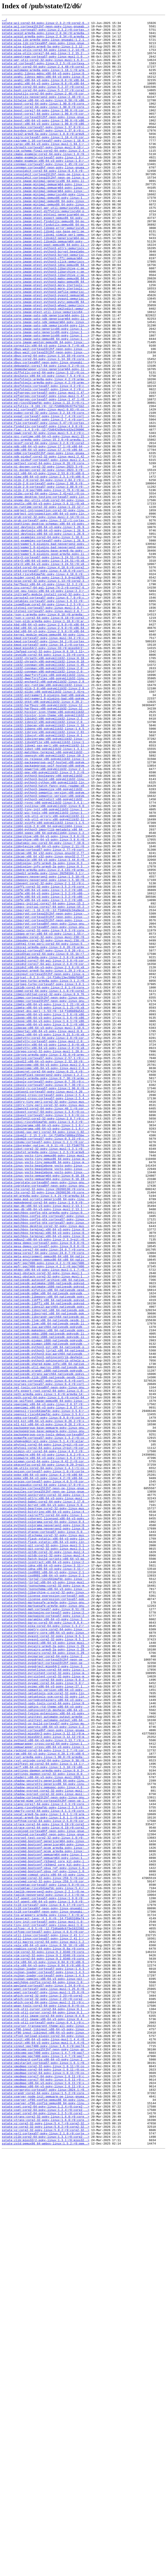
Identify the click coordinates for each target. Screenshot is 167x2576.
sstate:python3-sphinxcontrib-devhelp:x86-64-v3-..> (45, 2049)
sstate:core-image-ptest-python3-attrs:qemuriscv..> (45, 294)
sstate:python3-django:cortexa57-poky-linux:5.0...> (45, 1835)
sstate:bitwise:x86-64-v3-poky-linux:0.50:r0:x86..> (45, 117)
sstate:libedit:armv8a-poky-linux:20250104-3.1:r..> (45, 1044)
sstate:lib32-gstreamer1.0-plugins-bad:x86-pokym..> (45, 831)
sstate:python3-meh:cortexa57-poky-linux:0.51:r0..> (45, 1928)
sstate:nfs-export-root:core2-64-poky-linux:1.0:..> (45, 1665)
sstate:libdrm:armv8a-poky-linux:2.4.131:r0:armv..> (45, 1040)
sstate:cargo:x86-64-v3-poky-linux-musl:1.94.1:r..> (45, 169)
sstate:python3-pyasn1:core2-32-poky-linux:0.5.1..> (45, 1960)
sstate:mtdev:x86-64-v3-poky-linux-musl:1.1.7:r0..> (45, 1520)
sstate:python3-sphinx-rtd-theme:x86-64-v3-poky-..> (45, 2045)
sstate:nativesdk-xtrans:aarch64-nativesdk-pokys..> (45, 1645)
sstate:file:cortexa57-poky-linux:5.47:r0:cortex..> (45, 504)
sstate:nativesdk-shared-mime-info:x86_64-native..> (45, 1633)
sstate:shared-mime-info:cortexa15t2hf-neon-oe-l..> (45, 2157)
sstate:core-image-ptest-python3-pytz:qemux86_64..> (45, 359)
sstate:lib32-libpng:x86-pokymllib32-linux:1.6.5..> (45, 871)
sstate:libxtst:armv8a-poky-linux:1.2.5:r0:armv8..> (45, 1379)
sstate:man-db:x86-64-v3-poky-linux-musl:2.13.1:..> (45, 1444)
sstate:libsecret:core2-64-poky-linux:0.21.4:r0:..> (45, 1282)
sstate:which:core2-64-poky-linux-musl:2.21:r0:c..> (45, 2399)
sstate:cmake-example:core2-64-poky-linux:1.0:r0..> (45, 181)
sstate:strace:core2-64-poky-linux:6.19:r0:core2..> (45, 2186)
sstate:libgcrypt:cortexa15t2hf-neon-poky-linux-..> (45, 1093)
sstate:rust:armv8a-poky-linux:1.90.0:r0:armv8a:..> (45, 2105)
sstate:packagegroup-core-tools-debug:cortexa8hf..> (45, 1718)
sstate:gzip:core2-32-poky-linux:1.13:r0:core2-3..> (45, 694)
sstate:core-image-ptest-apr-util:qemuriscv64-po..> (45, 246)
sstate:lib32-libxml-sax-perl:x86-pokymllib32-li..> (45, 891)
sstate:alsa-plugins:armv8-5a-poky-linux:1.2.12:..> (45, 52)
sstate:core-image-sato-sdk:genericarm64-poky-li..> (45, 375)
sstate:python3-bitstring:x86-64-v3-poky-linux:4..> (45, 1811)
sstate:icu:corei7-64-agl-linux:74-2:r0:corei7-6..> (45, 702)
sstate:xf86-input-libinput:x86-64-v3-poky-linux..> (45, 2432)
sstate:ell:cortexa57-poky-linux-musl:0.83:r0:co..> (45, 488)
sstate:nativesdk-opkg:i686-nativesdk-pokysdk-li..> (45, 1597)
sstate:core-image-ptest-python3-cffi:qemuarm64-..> (45, 306)
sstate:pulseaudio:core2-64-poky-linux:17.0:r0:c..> (45, 1778)
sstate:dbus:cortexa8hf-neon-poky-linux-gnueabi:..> (45, 431)
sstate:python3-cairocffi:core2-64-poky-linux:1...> (45, 1815)
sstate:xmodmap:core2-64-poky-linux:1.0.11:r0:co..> (45, 2480)
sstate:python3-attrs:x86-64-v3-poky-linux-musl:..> (45, 1795)
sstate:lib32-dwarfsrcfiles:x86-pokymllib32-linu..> (45, 807)
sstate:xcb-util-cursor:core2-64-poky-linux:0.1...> (45, 2408)
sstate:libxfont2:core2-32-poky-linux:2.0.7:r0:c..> (45, 1339)
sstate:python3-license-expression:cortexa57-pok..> (45, 1911)
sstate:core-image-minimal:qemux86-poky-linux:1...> (45, 234)
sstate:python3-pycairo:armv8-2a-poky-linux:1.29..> (45, 1972)
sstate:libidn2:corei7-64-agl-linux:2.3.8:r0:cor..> (45, 1149)
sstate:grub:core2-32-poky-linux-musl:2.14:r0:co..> (45, 617)
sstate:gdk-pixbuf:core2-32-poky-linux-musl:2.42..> (45, 544)
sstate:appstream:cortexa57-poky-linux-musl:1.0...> (45, 65)
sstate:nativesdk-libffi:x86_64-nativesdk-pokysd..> (45, 1557)
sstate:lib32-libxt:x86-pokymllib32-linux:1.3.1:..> (45, 895)
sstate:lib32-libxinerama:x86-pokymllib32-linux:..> (45, 883)
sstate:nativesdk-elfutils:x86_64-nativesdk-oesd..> (45, 1545)
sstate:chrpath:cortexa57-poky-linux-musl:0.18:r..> (45, 173)
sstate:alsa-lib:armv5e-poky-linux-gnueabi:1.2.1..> (45, 44)
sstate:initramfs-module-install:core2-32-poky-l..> (45, 710)
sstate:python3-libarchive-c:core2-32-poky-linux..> (45, 1907)
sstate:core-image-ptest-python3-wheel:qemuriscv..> (45, 363)
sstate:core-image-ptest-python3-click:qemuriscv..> (45, 311)
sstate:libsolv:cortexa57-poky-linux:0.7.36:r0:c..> (45, 1299)
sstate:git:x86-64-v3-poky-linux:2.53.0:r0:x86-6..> (45, 565)
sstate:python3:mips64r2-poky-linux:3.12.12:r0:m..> (45, 2077)
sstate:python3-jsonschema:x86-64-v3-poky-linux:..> (45, 1903)
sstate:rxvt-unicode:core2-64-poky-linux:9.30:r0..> (45, 2109)
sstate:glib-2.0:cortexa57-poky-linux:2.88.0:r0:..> (45, 577)
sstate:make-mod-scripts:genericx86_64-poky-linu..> (45, 1436)
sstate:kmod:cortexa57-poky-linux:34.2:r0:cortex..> (45, 766)
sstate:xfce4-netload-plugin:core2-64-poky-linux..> (45, 2440)
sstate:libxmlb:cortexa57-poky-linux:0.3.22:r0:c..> (45, 1363)
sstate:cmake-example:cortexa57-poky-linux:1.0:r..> (45, 185)
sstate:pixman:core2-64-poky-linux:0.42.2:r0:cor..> (45, 1750)
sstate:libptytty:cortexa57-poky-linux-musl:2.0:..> (45, 1246)
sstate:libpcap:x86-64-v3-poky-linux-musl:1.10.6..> (45, 1230)
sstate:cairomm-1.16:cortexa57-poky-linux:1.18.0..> (45, 165)
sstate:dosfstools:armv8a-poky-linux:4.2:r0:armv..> (45, 452)
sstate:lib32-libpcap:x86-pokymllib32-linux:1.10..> (45, 867)
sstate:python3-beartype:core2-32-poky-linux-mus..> (45, 1807)
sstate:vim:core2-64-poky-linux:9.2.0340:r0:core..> (45, 2347)
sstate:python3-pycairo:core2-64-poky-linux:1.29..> (45, 1980)
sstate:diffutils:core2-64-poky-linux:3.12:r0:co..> (45, 444)
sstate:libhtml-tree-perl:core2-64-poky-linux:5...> (45, 1129)
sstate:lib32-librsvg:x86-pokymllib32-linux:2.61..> (45, 875)
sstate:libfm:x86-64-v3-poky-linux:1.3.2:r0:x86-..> (45, 1065)
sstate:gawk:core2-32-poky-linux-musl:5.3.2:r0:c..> (45, 516)
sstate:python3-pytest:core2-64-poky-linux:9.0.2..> (45, 2012)
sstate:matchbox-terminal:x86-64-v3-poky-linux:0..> (45, 1472)
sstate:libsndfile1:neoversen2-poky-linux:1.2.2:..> (45, 1286)
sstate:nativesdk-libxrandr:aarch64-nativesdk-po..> (45, 1577)
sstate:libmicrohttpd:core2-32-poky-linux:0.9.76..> (45, 1190)
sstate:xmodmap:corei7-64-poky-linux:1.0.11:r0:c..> (45, 2488)
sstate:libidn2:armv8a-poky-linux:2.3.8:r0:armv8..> (45, 1145)
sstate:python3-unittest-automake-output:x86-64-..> (45, 2061)
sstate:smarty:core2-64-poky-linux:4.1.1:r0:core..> (45, 2170)
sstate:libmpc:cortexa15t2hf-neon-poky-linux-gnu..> (45, 1194)
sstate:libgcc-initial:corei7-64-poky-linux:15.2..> (45, 1081)
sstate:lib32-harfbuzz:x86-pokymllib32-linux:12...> (45, 843)
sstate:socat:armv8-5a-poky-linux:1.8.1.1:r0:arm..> (45, 2174)
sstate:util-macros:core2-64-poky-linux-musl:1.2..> (45, 2327)
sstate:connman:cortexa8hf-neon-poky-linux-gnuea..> (45, 198)
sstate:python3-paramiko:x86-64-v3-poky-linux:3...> (45, 1940)
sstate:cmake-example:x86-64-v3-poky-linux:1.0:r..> (45, 190)
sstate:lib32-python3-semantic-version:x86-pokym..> (45, 948)
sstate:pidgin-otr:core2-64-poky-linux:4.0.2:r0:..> (45, 1738)
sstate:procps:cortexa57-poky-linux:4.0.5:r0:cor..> (45, 1774)
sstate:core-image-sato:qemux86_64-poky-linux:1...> (45, 403)
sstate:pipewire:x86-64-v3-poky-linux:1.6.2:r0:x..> (45, 1742)
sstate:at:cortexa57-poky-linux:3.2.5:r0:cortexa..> (45, 73)
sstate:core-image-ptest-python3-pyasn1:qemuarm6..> (45, 351)
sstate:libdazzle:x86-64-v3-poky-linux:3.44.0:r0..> (45, 1028)
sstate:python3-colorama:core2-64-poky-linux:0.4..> (45, 1823)
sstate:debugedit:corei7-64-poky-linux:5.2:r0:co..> (45, 436)
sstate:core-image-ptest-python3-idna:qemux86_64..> (45, 315)
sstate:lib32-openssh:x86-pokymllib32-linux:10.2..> (45, 903)
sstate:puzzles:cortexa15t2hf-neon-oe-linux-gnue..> (45, 1782)
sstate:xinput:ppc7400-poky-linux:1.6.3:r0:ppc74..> (45, 2452)
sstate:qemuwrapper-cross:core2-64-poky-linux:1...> (45, 2089)
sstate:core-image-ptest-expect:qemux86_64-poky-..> (45, 258)
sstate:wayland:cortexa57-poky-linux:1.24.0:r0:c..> (45, 2379)
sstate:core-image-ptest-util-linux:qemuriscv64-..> (45, 371)
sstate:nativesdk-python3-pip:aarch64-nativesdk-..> (45, 1621)
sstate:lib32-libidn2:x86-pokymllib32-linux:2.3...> (45, 859)
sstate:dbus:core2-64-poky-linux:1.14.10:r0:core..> (45, 423)
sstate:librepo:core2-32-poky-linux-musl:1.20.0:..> (45, 1258)
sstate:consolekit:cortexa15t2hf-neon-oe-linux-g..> (45, 206)
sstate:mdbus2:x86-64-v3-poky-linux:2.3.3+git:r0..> (45, 1484)
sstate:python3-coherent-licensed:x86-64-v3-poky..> (45, 1819)
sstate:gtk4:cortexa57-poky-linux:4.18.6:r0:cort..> (45, 682)
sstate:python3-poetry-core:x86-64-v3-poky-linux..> (45, 1956)
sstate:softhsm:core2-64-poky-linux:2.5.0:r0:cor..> (45, 2182)
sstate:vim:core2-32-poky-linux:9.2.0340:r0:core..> (45, 2339)
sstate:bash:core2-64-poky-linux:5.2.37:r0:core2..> (45, 101)
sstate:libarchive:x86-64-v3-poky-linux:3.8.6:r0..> (45, 1000)
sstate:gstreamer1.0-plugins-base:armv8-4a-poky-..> (45, 657)
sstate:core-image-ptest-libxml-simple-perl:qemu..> (45, 278)
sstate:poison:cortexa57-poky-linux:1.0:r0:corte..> (45, 1762)
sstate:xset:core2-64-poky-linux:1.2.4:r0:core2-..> (45, 2524)
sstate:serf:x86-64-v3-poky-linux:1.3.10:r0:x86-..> (45, 2117)
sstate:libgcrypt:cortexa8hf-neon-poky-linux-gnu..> (45, 1105)
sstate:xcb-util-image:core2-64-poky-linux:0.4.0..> (45, 2416)
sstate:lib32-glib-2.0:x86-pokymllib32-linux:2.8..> (45, 823)
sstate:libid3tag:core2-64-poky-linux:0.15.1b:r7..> (45, 1141)
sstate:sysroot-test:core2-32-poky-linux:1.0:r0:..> (45, 2202)
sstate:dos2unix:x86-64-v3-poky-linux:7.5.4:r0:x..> (45, 448)
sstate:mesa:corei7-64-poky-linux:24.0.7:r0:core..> (45, 1496)
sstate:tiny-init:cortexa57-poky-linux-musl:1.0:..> (45, 2303)
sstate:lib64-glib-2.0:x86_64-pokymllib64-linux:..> (45, 988)
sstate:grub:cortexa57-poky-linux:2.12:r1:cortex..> (45, 621)
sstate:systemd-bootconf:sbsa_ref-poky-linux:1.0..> (45, 2238)
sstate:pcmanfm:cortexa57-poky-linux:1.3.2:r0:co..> (45, 1722)
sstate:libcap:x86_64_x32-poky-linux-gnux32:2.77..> (45, 1020)
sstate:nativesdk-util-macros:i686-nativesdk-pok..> (45, 1637)
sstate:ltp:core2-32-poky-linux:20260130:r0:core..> (45, 1424)
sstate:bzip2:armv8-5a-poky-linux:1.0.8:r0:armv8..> (45, 157)
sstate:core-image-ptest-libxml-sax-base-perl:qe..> (45, 274)
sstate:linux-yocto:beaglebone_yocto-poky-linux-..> (45, 1395)
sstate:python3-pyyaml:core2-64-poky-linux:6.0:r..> (45, 2016)
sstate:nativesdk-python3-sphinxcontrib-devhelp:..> (45, 1625)
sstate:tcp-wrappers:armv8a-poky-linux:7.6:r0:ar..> (45, 2295)
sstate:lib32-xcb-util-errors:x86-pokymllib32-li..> (45, 976)
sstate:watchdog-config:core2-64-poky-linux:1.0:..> (45, 2375)
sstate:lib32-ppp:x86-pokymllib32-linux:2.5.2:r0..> (45, 923)
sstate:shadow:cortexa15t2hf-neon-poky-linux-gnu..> (45, 2153)
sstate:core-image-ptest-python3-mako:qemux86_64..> (45, 331)
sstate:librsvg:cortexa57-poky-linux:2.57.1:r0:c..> (45, 1266)
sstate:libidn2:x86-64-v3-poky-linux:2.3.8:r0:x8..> (45, 1157)
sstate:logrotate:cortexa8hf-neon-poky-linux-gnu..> (45, 1415)
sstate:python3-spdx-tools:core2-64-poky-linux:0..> (45, 2041)
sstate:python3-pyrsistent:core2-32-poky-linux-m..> (45, 2004)
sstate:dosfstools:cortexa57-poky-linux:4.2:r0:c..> (45, 460)
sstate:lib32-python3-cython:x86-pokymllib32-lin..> (45, 936)
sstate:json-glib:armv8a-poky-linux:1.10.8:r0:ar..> (45, 742)
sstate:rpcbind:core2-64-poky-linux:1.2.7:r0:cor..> (45, 2097)
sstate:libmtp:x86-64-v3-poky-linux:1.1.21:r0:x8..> (45, 1202)
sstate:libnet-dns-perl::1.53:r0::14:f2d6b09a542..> (45, 1210)
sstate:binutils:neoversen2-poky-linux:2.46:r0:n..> (45, 113)
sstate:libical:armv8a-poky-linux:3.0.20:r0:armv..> (45, 1133)
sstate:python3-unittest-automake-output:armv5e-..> (45, 2057)
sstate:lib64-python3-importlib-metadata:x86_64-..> (45, 992)
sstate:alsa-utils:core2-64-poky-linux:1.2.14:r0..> (45, 56)
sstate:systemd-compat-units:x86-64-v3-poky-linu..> (45, 2246)
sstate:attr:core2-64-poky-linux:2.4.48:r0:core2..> (45, 77)
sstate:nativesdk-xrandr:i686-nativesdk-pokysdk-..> (45, 1641)
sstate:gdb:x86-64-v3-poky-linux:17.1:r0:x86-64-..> (45, 532)
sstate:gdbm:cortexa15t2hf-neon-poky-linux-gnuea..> (45, 540)
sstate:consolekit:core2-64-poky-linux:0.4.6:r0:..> (45, 202)
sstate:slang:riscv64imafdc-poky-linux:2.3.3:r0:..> (45, 2166)
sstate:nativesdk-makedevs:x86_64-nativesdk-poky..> (45, 1593)
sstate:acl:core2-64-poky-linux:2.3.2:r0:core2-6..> (45, 24)
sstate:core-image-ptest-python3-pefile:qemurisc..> (45, 347)
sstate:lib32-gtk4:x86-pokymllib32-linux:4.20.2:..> (45, 839)
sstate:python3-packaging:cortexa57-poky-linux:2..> (45, 1932)
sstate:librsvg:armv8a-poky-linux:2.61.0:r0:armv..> (45, 1262)
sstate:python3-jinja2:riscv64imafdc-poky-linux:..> (45, 1891)
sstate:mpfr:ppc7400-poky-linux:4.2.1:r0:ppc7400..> (45, 1512)
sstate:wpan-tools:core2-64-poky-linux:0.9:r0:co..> (45, 2403)
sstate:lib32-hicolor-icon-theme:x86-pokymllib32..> (45, 851)
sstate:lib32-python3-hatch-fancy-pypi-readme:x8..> (45, 940)
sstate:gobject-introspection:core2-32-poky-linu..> (45, 609)
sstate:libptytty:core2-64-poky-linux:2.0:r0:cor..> (45, 1242)
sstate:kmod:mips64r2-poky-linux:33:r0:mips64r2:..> (45, 774)
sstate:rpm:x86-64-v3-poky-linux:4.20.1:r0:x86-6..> (45, 2101)
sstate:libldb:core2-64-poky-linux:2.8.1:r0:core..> (45, 1182)
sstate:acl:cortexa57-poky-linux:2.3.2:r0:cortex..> (45, 32)
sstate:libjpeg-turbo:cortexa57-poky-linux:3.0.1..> (45, 1178)
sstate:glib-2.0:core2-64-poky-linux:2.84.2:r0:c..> (45, 573)
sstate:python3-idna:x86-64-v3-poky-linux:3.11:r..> (45, 1875)
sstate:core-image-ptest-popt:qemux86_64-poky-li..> (45, 290)
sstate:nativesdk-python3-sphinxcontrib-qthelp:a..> (45, 1629)
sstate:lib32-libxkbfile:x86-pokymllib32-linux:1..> (45, 887)
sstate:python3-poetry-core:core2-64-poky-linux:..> (45, 1952)
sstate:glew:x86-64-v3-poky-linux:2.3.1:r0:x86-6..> (45, 569)
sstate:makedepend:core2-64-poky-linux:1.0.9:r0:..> (45, 1440)
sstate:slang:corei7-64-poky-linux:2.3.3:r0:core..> (45, 2162)
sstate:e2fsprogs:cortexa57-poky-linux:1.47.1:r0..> (45, 476)
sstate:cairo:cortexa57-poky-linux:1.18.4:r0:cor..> (45, 161)
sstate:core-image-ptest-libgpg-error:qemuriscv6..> (45, 270)
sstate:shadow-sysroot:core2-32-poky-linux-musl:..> (45, 2145)
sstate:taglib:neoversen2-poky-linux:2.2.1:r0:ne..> (45, 2266)
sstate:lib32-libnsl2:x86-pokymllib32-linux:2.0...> (45, 863)
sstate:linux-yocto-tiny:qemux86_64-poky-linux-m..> (45, 1387)
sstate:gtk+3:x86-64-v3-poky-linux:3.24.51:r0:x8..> (45, 669)
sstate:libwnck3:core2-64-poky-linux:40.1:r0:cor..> (45, 1327)
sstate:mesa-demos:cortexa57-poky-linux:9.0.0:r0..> (45, 1488)
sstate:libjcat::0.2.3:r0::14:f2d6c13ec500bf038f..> (45, 1169)
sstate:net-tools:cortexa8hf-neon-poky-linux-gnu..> (45, 1661)
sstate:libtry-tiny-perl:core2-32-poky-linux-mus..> (45, 1319)
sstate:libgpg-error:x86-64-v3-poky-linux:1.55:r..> (45, 1117)
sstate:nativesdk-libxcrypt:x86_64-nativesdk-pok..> (45, 1569)
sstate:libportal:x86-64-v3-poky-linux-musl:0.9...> (45, 1234)
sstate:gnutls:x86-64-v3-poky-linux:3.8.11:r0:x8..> (45, 601)
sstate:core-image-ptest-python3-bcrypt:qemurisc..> (45, 302)
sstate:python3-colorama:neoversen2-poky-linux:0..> (45, 1827)
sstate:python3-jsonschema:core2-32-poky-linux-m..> (45, 1899)
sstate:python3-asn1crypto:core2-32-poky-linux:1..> (45, 1791)
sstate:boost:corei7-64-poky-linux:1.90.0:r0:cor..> (45, 129)
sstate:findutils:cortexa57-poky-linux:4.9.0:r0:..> (45, 508)
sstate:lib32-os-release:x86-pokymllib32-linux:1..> (45, 907)
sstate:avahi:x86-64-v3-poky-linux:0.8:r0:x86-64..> (45, 93)
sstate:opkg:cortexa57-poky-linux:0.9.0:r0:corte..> (45, 1698)
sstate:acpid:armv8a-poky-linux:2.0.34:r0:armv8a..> (45, 36)
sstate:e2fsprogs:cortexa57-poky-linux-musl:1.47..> (45, 468)
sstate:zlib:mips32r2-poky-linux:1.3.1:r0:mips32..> (45, 2565)
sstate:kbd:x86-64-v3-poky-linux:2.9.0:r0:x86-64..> (45, 746)
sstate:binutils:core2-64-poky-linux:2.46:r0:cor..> (45, 109)
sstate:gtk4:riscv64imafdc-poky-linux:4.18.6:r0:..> (45, 686)
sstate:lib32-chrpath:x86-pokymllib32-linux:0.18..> (45, 786)
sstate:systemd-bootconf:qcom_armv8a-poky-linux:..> (45, 2214)
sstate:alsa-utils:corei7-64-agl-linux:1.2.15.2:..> (45, 60)
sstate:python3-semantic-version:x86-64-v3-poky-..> (45, 2024)
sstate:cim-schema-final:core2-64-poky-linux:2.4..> (45, 177)
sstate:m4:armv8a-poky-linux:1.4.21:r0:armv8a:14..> (45, 1432)
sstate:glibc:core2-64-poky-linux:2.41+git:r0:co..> (45, 589)
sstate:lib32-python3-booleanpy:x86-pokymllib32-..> (45, 928)
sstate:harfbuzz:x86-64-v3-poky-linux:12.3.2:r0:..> (45, 698)
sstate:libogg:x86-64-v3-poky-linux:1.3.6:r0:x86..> (45, 1214)
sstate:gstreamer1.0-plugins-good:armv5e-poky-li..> (45, 661)
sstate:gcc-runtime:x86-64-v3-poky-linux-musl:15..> (45, 520)
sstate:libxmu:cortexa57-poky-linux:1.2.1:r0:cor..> (45, 1367)
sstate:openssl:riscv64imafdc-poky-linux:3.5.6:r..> (45, 1690)
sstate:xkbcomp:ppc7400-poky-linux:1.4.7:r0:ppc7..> (45, 2460)
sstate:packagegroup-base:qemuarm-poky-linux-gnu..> (45, 1710)
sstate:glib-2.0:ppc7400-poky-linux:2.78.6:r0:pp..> (45, 585)
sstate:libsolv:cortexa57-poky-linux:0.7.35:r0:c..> (45, 1294)
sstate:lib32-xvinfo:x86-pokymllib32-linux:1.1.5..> (45, 984)
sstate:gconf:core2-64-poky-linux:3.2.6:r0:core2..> (45, 528)
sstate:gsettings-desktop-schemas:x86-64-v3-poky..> (45, 625)
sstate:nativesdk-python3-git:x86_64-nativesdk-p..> (45, 1613)
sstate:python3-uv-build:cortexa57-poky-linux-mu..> (45, 2065)
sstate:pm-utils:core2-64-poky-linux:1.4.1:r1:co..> (45, 1758)
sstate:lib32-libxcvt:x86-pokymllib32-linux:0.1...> (45, 879)
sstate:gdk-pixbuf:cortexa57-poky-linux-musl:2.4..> (45, 548)
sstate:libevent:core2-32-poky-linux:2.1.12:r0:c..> (45, 1057)
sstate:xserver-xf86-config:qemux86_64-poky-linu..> (45, 2516)
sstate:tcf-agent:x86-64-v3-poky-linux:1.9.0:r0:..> (45, 2278)
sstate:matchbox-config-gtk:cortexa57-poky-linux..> (45, 1456)
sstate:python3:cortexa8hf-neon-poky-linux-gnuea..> (45, 2073)
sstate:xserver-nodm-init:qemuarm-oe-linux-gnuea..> (45, 2512)
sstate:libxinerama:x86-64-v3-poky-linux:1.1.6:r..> (45, 1347)
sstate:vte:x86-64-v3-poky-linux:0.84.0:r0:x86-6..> (45, 2351)
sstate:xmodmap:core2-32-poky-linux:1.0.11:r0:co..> (45, 2476)
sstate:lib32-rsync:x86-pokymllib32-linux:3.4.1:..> (45, 960)
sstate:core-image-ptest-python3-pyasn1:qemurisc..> (45, 355)
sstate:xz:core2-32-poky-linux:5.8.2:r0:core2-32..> (45, 2549)
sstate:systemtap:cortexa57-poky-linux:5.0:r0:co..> (45, 2258)
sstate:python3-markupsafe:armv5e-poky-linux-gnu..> (45, 1920)
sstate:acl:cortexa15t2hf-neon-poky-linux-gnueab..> (45, 28)
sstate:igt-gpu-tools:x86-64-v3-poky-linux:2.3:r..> (45, 706)
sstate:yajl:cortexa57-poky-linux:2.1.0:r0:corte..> (45, 2557)
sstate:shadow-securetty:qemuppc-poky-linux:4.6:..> (45, 2141)
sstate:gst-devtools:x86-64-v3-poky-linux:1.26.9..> (45, 629)
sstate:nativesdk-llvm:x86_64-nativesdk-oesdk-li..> (45, 1581)
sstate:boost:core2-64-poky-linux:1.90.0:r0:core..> (45, 121)
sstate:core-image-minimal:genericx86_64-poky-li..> (45, 214)
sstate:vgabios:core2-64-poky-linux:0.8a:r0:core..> (45, 2335)
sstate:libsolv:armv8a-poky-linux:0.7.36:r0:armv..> (45, 1290)
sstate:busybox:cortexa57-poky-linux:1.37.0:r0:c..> (45, 149)
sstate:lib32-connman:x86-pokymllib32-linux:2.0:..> (45, 798)
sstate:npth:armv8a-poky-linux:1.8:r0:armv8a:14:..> (45, 1670)
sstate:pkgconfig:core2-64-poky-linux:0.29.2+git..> (45, 1754)
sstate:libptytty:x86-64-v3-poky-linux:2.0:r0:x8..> (45, 1250)
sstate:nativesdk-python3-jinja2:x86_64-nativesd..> (45, 1617)
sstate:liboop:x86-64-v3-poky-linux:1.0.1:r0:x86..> (45, 1222)
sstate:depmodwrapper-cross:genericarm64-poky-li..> (45, 440)
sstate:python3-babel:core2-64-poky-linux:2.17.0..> (45, 1799)
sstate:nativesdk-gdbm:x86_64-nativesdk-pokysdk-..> (45, 1549)
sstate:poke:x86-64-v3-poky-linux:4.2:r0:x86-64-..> (45, 1766)
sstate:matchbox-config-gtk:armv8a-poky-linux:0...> (45, 1452)
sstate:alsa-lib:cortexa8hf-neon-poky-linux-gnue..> (45, 48)
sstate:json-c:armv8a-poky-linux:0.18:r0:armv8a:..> (45, 734)
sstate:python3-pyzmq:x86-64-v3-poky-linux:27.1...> (45, 2020)
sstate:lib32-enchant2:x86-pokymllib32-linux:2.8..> (45, 815)
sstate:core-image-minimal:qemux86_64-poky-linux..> (45, 238)
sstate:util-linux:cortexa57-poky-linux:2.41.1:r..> (45, 2319)
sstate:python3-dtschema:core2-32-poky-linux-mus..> (45, 1839)
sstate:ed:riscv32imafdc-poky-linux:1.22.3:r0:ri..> (45, 480)
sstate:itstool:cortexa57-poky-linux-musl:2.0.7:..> (45, 726)
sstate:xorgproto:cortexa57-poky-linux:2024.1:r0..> (45, 2504)
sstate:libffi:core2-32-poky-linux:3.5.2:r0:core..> (45, 1061)
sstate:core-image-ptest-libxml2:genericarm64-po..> (45, 282)
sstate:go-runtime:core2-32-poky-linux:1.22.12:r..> (45, 605)
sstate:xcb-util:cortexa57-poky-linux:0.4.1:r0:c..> (45, 2424)
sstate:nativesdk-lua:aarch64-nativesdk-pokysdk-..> (45, 1589)
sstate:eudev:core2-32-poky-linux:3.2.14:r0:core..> (45, 492)
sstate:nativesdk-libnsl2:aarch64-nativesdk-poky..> (45, 1565)
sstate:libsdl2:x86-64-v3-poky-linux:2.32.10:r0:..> (45, 1270)
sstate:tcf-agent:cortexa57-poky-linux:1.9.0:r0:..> (45, 2274)
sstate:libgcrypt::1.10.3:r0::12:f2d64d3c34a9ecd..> (45, 1089)
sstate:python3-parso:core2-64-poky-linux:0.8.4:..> (45, 1944)
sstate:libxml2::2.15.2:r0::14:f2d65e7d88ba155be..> (45, 1359)
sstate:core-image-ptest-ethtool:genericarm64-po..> (45, 254)
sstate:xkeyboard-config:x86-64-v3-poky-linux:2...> (45, 2468)
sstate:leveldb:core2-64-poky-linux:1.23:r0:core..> (45, 782)
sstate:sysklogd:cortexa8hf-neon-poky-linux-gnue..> (45, 2194)
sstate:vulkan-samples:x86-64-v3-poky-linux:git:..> (45, 2371)
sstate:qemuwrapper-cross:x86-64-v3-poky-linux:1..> (45, 2093)
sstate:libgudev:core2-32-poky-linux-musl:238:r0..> (45, 1121)
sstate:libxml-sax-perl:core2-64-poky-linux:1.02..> (45, 1355)
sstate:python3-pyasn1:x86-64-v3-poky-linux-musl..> (45, 1968)
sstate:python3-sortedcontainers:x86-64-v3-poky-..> (45, 2036)
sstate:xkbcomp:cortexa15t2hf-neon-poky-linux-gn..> (45, 2456)
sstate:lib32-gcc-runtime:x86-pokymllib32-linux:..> (45, 819)
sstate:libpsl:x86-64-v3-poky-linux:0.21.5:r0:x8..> (45, 1238)
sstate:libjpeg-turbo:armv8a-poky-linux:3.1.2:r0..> (45, 1173)
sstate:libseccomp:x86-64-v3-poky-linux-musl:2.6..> (45, 1274)
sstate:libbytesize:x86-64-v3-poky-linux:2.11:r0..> (45, 1012)
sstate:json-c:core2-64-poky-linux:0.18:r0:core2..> (45, 738)
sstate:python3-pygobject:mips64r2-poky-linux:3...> (45, 1996)
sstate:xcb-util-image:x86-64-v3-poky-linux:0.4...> (45, 2420)
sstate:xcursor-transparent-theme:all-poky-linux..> (45, 2428)
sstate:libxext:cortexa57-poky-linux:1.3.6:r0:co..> (45, 1335)
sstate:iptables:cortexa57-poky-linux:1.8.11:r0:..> (45, 718)
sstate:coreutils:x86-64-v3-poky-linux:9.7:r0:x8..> (45, 411)
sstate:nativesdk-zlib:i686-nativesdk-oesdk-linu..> (45, 1649)
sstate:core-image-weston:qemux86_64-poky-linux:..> (45, 407)
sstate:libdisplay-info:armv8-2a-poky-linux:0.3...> (45, 1032)
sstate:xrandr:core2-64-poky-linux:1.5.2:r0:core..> (45, 2508)
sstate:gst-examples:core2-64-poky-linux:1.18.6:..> (45, 641)
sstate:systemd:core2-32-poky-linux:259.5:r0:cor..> (45, 2250)
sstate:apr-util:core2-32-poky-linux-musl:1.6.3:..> (45, 69)
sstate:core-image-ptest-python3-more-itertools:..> (45, 339)
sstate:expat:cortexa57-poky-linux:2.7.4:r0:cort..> (45, 496)
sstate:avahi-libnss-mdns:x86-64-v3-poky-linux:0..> (45, 85)
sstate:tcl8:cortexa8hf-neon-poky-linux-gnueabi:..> (45, 2287)
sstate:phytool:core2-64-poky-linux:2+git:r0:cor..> (45, 1730)
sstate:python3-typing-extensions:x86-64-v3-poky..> (45, 2053)
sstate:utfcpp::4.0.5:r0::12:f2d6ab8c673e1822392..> (45, 2311)
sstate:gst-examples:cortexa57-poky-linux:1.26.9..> (45, 645)
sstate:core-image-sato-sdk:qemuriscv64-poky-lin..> (45, 387)
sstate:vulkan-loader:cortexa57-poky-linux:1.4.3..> (45, 2359)
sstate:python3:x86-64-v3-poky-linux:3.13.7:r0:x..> (45, 2085)
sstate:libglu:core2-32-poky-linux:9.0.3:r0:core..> (45, 1113)
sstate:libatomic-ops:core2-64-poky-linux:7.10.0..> (45, 1008)
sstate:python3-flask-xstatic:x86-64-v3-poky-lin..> (45, 1843)
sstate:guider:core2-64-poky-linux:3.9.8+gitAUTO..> (45, 690)
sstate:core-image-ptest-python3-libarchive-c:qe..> (45, 319)
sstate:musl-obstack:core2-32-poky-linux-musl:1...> (45, 1524)
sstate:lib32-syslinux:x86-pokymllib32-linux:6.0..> (45, 964)
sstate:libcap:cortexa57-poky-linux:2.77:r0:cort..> (45, 1016)
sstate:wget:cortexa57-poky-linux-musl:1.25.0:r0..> (45, 2383)
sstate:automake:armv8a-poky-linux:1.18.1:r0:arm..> (45, 81)
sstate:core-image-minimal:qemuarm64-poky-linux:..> (45, 218)
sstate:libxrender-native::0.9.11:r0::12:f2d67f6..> (45, 1371)
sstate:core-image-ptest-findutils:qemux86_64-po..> (45, 262)
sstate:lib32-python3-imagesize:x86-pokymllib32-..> (45, 944)
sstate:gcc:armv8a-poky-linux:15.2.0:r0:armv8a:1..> (45, 524)
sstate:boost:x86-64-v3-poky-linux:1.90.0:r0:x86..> (45, 141)
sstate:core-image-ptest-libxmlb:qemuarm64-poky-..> (45, 286)
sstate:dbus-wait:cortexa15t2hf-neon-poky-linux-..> (45, 415)
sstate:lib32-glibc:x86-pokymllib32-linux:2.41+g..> (45, 827)
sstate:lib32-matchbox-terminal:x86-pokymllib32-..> (45, 899)
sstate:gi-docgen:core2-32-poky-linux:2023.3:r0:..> (45, 556)
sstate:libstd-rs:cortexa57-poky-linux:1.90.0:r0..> (45, 1303)
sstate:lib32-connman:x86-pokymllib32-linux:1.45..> (45, 794)
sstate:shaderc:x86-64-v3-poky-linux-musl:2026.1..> (45, 2129)
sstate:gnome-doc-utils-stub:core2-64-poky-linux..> (45, 597)
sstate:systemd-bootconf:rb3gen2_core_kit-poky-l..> (45, 2230)
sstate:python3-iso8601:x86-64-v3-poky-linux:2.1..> (45, 1883)
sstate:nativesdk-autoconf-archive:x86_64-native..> (45, 1532)
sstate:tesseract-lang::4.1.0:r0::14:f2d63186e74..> (45, 2299)
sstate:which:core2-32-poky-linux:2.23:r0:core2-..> (45, 2391)
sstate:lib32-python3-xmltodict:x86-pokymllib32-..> (45, 956)
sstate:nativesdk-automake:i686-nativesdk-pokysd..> (45, 1536)
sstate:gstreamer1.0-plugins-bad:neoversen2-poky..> (45, 649)
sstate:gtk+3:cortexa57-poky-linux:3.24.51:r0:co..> (45, 665)
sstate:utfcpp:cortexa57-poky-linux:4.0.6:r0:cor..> (45, 2315)
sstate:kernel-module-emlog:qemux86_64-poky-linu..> (45, 758)
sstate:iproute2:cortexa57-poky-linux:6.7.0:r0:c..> (45, 714)
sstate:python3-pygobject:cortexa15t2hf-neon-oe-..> (45, 1988)
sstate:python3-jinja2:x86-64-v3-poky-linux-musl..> (45, 1895)
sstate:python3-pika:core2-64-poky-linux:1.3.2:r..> (45, 1948)
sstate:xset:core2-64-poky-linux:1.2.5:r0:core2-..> (45, 2533)
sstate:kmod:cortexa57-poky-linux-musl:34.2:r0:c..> (45, 762)
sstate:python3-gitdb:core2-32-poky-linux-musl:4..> (45, 1859)
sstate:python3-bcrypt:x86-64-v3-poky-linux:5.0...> (45, 1803)
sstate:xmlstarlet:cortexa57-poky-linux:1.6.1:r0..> (45, 2472)
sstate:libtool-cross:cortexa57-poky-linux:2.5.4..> (45, 1311)
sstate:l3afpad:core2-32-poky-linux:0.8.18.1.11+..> (45, 778)
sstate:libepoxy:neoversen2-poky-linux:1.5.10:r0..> (45, 1048)
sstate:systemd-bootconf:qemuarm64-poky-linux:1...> (45, 2222)
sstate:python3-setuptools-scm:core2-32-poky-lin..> (45, 2028)
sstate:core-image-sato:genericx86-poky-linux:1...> (45, 391)
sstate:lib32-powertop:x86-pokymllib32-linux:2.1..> (45, 919)
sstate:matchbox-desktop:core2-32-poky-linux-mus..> (45, 1468)
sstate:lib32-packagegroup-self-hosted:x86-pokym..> (45, 911)
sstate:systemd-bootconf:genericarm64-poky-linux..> (45, 2206)
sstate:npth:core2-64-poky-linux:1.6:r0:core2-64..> (45, 1674)
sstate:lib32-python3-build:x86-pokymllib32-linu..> (45, 932)
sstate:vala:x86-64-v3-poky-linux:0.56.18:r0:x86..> (45, 2331)
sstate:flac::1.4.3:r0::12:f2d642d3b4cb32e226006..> (45, 512)
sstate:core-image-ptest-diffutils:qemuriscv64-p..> (45, 250)
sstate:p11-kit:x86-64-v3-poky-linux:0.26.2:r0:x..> (45, 1702)
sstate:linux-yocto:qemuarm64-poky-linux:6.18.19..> (45, 1407)
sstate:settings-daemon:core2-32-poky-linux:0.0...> (45, 2125)
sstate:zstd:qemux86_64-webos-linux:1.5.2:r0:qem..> (45, 2569)
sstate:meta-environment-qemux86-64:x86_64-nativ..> (45, 1504)
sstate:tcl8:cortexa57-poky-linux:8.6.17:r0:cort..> (45, 2282)
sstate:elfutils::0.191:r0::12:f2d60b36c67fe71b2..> (45, 484)
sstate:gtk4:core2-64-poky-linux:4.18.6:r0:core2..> (45, 677)
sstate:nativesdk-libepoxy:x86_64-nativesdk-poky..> (45, 1553)
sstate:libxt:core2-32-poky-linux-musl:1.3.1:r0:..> (45, 1375)
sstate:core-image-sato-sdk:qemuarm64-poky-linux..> (45, 383)
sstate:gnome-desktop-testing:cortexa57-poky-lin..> (45, 593)
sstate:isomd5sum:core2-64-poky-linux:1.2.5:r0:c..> (45, 722)
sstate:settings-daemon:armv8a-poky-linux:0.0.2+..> (45, 2121)
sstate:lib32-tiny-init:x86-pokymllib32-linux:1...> (45, 968)
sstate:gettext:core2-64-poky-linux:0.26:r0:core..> (45, 552)
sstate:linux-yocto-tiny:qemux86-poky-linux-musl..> (45, 1383)
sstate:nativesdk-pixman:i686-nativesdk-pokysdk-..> (45, 1605)
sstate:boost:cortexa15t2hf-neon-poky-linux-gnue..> (45, 137)
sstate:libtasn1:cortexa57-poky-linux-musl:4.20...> (45, 1307)
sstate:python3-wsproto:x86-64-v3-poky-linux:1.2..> (45, 2069)
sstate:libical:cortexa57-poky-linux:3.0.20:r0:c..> (45, 1137)
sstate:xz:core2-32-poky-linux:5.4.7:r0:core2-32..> (45, 2545)
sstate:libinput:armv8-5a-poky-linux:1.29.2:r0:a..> (45, 1161)
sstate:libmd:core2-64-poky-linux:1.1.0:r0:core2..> (45, 1186)
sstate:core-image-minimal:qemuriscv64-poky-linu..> (45, 230)
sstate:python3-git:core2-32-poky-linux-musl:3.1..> (45, 1851)
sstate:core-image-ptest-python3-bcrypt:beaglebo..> (45, 298)
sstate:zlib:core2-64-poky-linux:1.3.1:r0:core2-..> (45, 2561)
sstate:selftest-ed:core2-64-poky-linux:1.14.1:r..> (45, 2113)
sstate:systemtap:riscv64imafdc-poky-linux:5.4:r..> (45, 2262)
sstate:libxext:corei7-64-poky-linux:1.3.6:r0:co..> (45, 1331)
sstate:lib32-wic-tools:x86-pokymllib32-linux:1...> (45, 972)
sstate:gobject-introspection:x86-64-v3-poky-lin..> (45, 613)
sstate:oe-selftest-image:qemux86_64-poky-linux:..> (45, 1678)
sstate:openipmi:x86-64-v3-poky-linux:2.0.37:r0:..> (45, 1682)
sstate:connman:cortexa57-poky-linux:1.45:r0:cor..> (45, 194)
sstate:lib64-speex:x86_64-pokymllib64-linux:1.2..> (45, 996)
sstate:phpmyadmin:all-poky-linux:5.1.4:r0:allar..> (45, 1726)
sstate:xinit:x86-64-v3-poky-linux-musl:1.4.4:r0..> (45, 2444)
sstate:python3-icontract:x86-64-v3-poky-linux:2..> (45, 1871)
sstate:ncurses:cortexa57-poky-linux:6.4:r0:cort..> (45, 1653)
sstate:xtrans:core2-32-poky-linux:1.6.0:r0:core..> (45, 2537)
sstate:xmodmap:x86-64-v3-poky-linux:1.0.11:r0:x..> (45, 2496)
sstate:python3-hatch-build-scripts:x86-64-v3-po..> (45, 1867)
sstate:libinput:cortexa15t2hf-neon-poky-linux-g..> (45, 1165)
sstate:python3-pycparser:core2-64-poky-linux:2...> (45, 1984)
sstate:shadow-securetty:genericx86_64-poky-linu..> (45, 2133)
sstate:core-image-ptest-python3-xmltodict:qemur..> (45, 367)
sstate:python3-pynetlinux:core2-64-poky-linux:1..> (45, 2000)
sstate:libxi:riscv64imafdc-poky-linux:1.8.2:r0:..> (45, 1343)
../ (4, 20)
